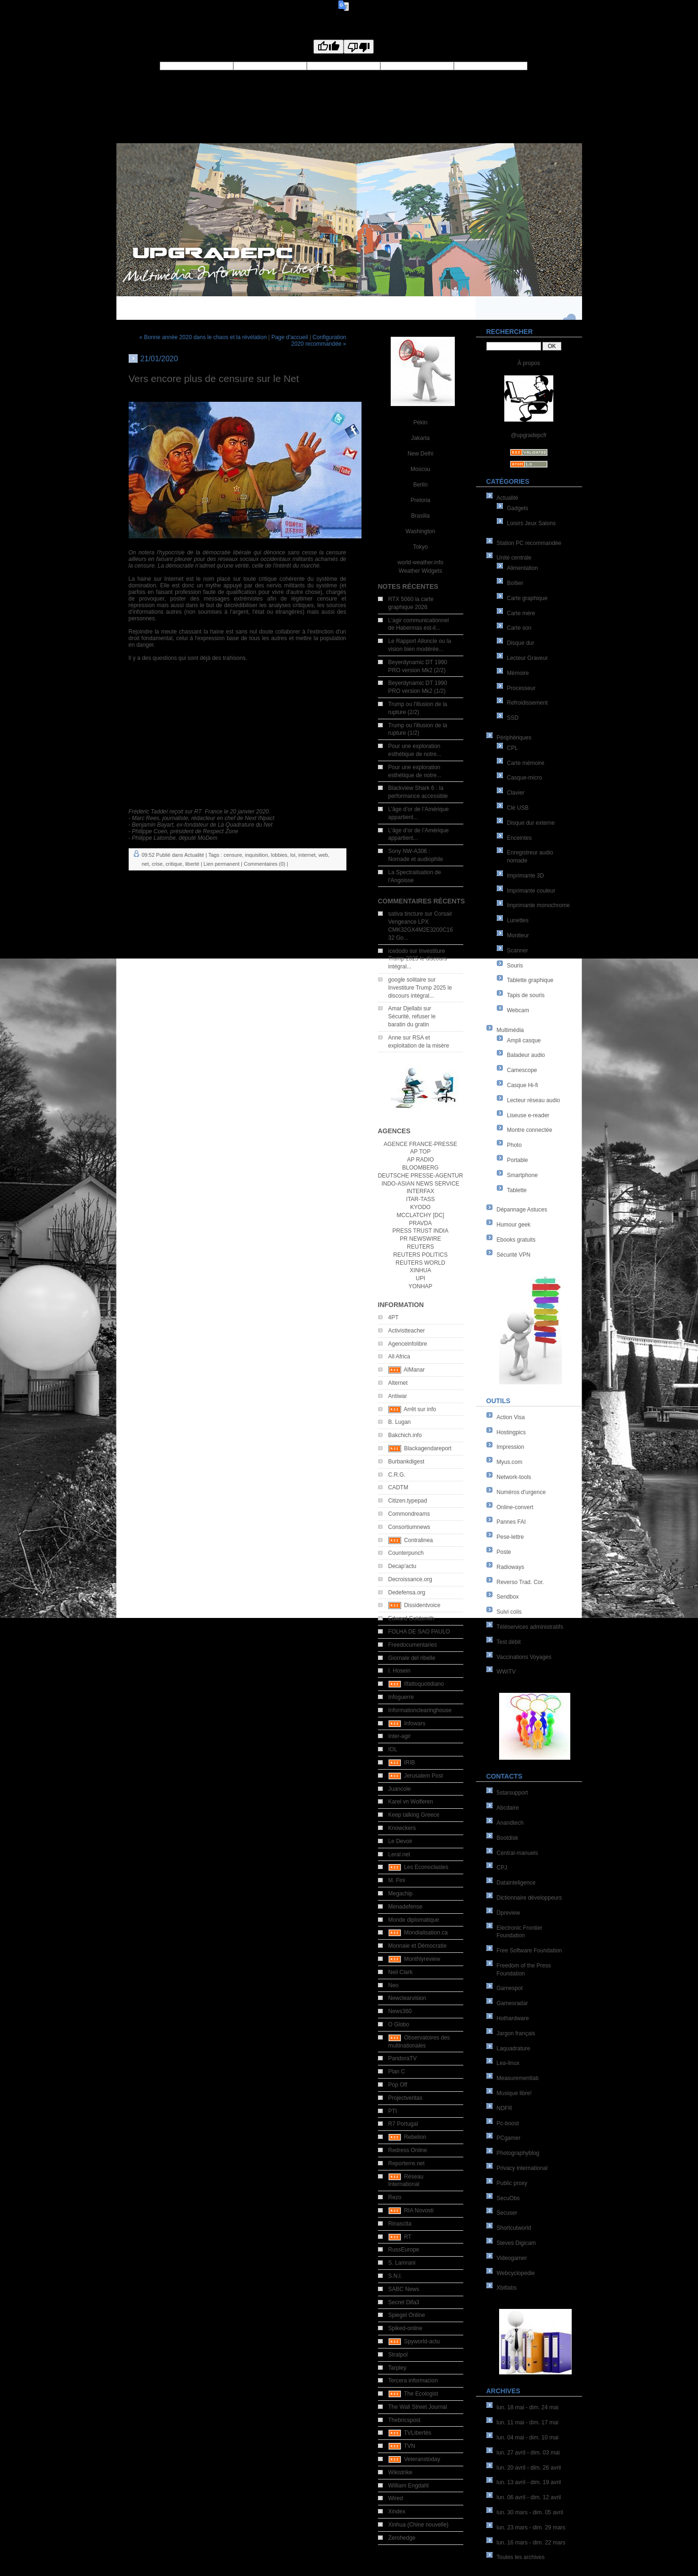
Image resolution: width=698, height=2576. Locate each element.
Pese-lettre (510, 1537)
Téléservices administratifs (530, 1627)
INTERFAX (421, 1191)
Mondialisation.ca (426, 1932)
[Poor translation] (359, 47)
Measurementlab (518, 2078)
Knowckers (402, 1828)
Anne (395, 1037)
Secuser (507, 2213)
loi (293, 855)
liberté (192, 864)
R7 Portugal (403, 2124)
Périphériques (514, 737)
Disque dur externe (531, 823)
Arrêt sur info (420, 1409)
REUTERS (420, 1246)
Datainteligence (516, 1882)
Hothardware (513, 2018)
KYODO (420, 1207)
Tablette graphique (530, 980)
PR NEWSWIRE (420, 1238)
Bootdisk (507, 1838)
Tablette (517, 1190)
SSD (513, 718)
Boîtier (515, 583)
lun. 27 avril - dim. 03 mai (528, 2452)
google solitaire (407, 979)
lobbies (279, 855)
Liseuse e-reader (528, 1115)
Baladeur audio (526, 1055)
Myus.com (510, 1462)
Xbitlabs (507, 2287)
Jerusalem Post (423, 1775)
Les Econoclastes (426, 1867)
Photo (514, 1145)
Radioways (511, 1567)
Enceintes (519, 838)
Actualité (507, 498)
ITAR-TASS (420, 1199)
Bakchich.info (405, 1435)
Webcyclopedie (516, 2273)
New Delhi (421, 453)
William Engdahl (408, 2485)
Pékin (420, 422)
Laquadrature (513, 2048)
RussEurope (403, 2249)
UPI (420, 1278)
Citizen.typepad (407, 1500)
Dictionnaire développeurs (529, 1897)
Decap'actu (402, 1566)
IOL (392, 1749)
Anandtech (510, 1823)
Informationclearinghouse (420, 1710)
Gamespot (510, 1988)
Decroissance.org (410, 1579)
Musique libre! (514, 2093)
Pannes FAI (511, 1522)
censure (232, 855)
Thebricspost (404, 2420)
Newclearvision (407, 1998)
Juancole (399, 1789)
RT (407, 2237)
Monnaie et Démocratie (417, 1945)
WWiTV (506, 1671)
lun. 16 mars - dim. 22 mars (531, 2542)
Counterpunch (406, 1553)
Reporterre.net (406, 2163)
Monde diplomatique (413, 1920)
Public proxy (512, 2183)
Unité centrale (514, 557)
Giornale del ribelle (411, 1658)
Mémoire (518, 673)
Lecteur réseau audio (533, 1100)
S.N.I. (395, 2276)
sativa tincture (405, 913)
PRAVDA (420, 1223)
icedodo (398, 951)
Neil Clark (400, 1972)
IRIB (409, 1762)
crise (157, 864)
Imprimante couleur (531, 890)
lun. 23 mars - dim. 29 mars (531, 2527)
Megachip (400, 1893)
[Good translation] (328, 47)
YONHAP (421, 1286)
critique (173, 864)
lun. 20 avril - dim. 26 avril (529, 2467)
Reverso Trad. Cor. (520, 1582)
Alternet (398, 1383)
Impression (511, 1447)
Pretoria (420, 500)
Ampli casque (524, 1040)
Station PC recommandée (529, 543)
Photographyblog (518, 2153)
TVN (409, 2446)
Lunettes (518, 920)
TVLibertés (417, 2433)
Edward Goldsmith (411, 1618)
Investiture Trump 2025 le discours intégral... (417, 959)
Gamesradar (512, 2003)
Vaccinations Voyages (524, 1657)
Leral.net (399, 1854)
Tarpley (397, 2368)
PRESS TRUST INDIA (421, 1230)
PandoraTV (402, 2058)
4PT (393, 1317)
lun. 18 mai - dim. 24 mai (527, 2407)
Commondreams (409, 1514)
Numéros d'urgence (521, 1492)
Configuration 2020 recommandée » (318, 340)
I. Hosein (399, 1670)
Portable (517, 1160)
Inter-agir (399, 1736)
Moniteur (518, 935)
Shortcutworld (514, 2228)
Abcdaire (508, 1807)
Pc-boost (508, 2123)
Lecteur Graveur (527, 658)
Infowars (414, 1723)
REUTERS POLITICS (420, 1254)
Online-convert (515, 1507)
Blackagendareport (428, 1448)
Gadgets (517, 508)
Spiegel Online (406, 2315)
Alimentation (522, 568)
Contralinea (418, 1540)
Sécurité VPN (514, 1254)
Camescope (522, 1070)
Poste (504, 1552)
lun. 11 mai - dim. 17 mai (527, 2422)
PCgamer (509, 2138)
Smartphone (522, 1175)
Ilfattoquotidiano (424, 1684)
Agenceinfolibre (407, 1344)
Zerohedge (402, 2538)
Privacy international (522, 2168)
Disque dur (520, 643)
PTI (392, 2111)
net (145, 864)
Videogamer (512, 2258)
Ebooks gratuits (516, 1239)
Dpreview (508, 1913)
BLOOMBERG (420, 1167)
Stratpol (398, 2354)
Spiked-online (405, 2328)
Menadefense (405, 1906)
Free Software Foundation (529, 1950)
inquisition (256, 855)
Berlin (420, 484)
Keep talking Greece (414, 1815)
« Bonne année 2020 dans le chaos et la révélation (203, 337)
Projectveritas (405, 2098)
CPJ (502, 1867)
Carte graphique (527, 598)
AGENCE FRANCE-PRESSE (420, 1144)
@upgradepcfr (529, 435)
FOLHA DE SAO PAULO (419, 1631)
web (323, 855)
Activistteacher (406, 1330)
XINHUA (420, 1270)
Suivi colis (509, 1612)
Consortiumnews (409, 1527)
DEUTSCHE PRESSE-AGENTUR (420, 1175)
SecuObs (508, 2198)
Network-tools (514, 1477)
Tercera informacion (413, 2380)
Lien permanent (221, 864)
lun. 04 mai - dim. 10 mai (527, 2437)
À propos (528, 363)
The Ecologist (421, 2393)
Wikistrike (400, 2472)
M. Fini (396, 1880)
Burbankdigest (406, 1461)
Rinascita (399, 2223)
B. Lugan (399, 1422)
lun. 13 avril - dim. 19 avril (529, 2482)
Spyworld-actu (422, 2341)
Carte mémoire (525, 763)
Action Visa (511, 1417)
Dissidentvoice (422, 1605)
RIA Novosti (419, 2210)
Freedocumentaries (412, 1644)
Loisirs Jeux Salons (531, 523)
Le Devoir (400, 1841)
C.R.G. (397, 1474)
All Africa (399, 1356)
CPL (512, 748)
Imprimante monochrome (538, 905)
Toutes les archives (521, 2557)
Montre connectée (529, 1130)
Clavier (516, 792)
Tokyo (420, 547)
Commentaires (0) (264, 864)
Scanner (517, 950)
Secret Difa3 (403, 2302)
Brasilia (420, 515)
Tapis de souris (526, 995)
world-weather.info (420, 562)
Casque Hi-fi (522, 1085)
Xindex (397, 2511)
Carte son (519, 628)
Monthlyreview (422, 1959)
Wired (395, 2498)
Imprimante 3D (525, 875)
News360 (400, 2011)
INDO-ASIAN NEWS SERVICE (420, 1183)
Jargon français (516, 2033)
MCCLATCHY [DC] (420, 1215)
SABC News (403, 2289)
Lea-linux (508, 2063)
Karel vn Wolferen (410, 1801)
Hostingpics (511, 1432)
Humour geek (514, 1224)
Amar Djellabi (405, 1008)
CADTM (398, 1487)
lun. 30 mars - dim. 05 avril (530, 2512)
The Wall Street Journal (417, 2407)
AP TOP (420, 1151)
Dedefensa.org (407, 1592)
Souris (515, 965)
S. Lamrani (402, 2262)
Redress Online (407, 2150)
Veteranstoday (422, 2459)
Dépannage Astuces (522, 1209)
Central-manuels (517, 1853)
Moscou (420, 469)
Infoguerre (401, 1697)
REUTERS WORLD (420, 1263)
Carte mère (521, 613)
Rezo (395, 2197)
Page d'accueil (289, 337)
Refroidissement (527, 702)
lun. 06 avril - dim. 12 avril (529, 2497)
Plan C (396, 2071)
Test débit (509, 1642)
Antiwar (397, 1396)
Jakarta (420, 438)
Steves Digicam (516, 2243)
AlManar (414, 1369)
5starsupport (512, 1792)
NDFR (504, 2108)
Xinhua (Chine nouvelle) (418, 2524)
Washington (420, 531)
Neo (393, 1985)
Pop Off (397, 2084)
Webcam (518, 1010)
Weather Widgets (420, 571)
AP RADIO (420, 1159)
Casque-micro (524, 777)
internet (307, 855)
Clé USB (518, 807)
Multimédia (510, 1030)
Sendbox (508, 1596)
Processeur (521, 688)
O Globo (399, 2024)
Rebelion (415, 2137)
